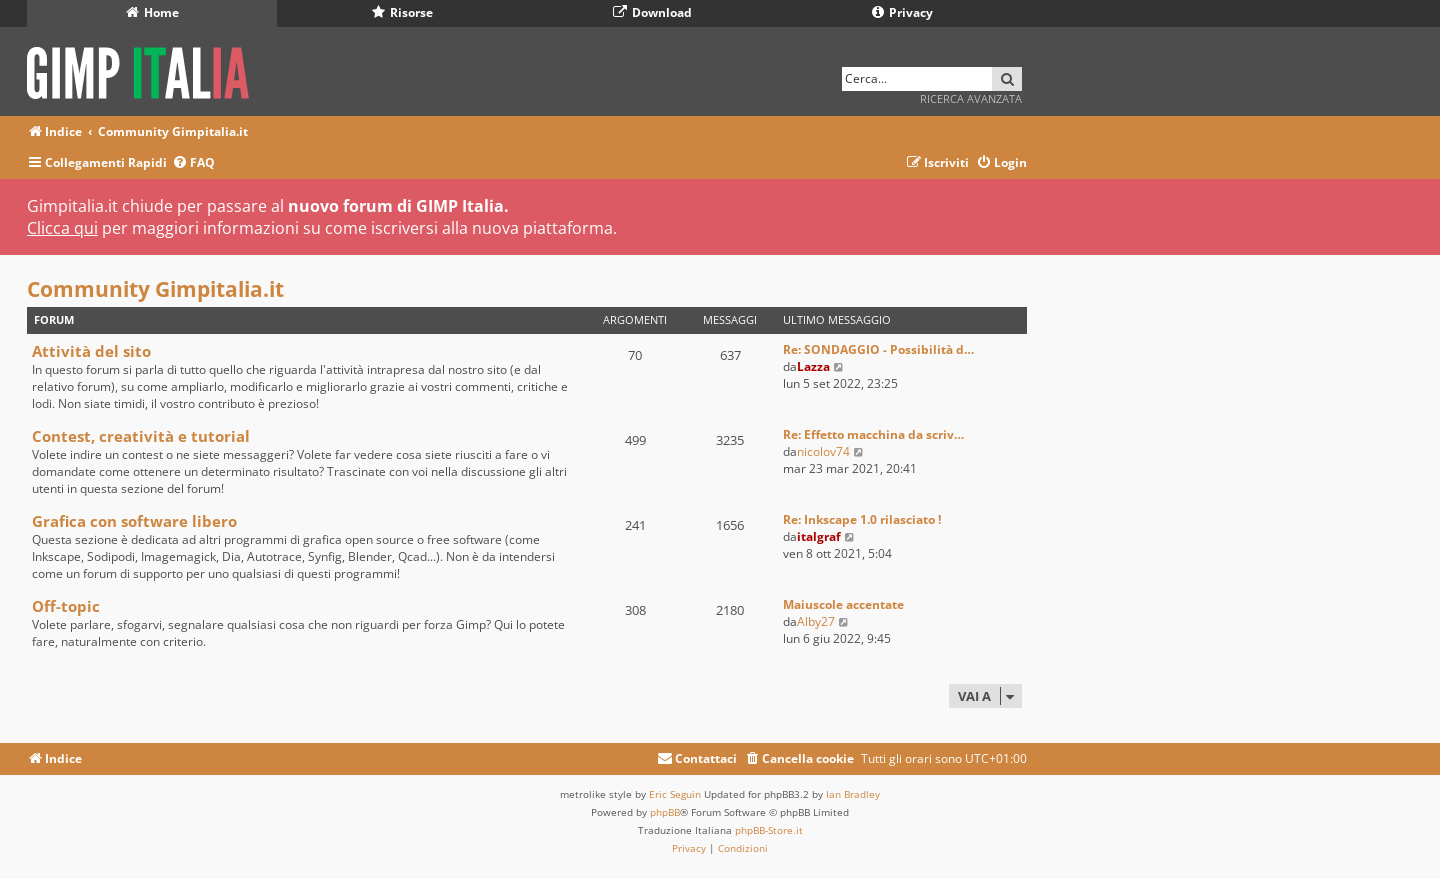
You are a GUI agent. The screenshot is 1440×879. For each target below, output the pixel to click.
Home (152, 12)
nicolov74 (823, 451)
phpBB (665, 812)
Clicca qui (62, 228)
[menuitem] (193, 163)
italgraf (819, 536)
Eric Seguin (675, 794)
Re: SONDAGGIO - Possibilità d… (878, 349)
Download (652, 12)
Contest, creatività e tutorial (141, 436)
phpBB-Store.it (769, 830)
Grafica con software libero (134, 521)
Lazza (813, 366)
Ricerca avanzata (971, 98)
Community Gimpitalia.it (155, 289)
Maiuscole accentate (843, 604)
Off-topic (66, 606)
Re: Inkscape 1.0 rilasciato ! (862, 519)
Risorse (402, 12)
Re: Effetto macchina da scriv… (873, 434)
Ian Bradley (853, 794)
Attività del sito (91, 351)
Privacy (902, 12)
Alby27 (816, 621)
